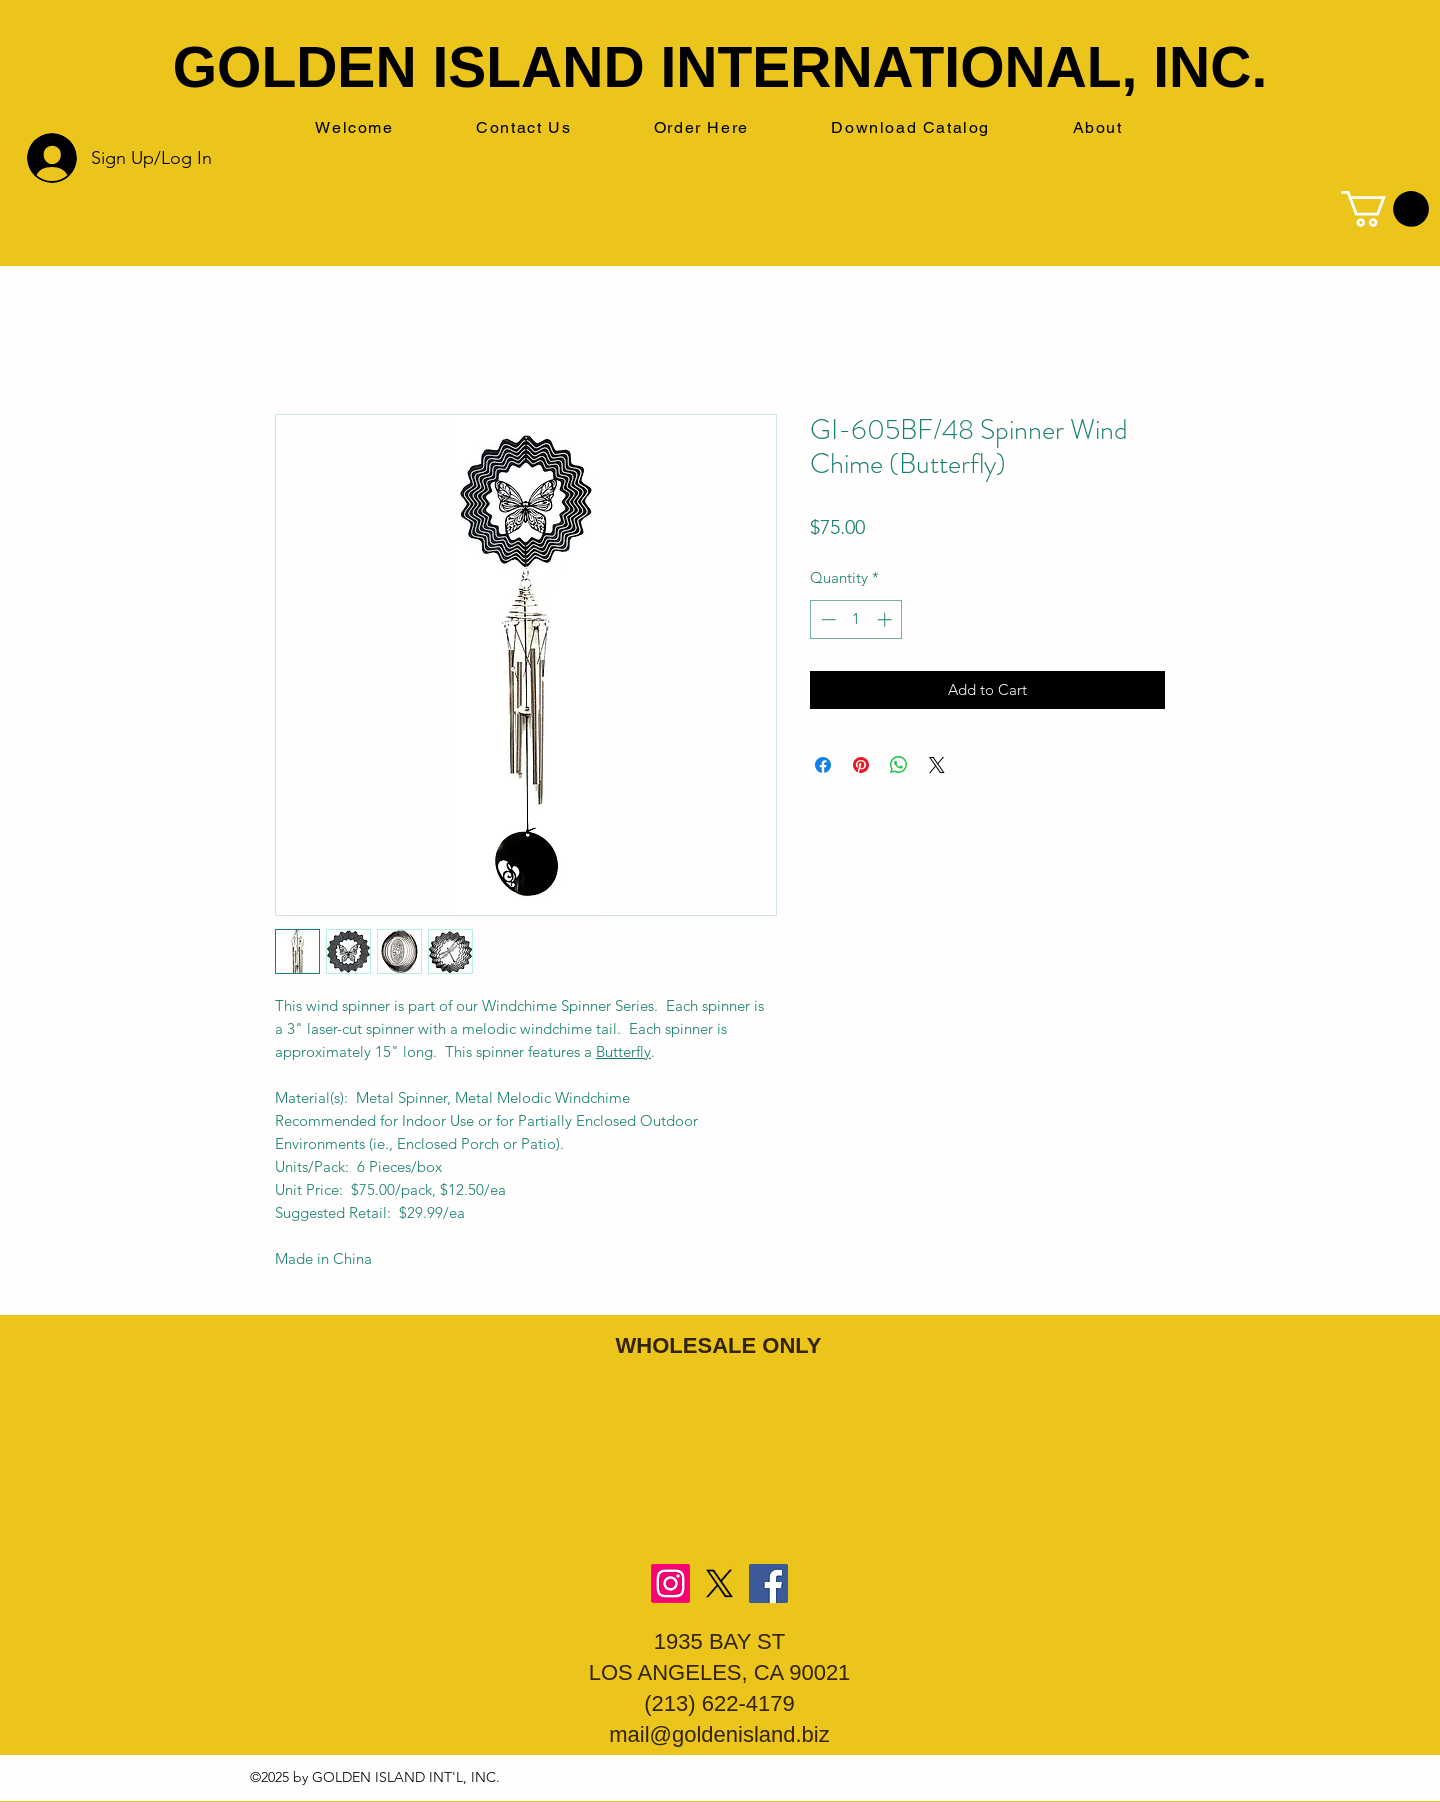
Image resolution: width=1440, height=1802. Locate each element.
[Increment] (886, 619)
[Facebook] (768, 1583)
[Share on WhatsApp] (899, 765)
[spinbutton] (856, 619)
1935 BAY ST (719, 1641)
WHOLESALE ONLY (719, 1345)
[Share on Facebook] (823, 765)
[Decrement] (826, 619)
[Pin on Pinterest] (861, 765)
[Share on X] (937, 765)
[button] (1385, 209)
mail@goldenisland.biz (719, 1734)
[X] (719, 1583)
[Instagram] (670, 1583)
